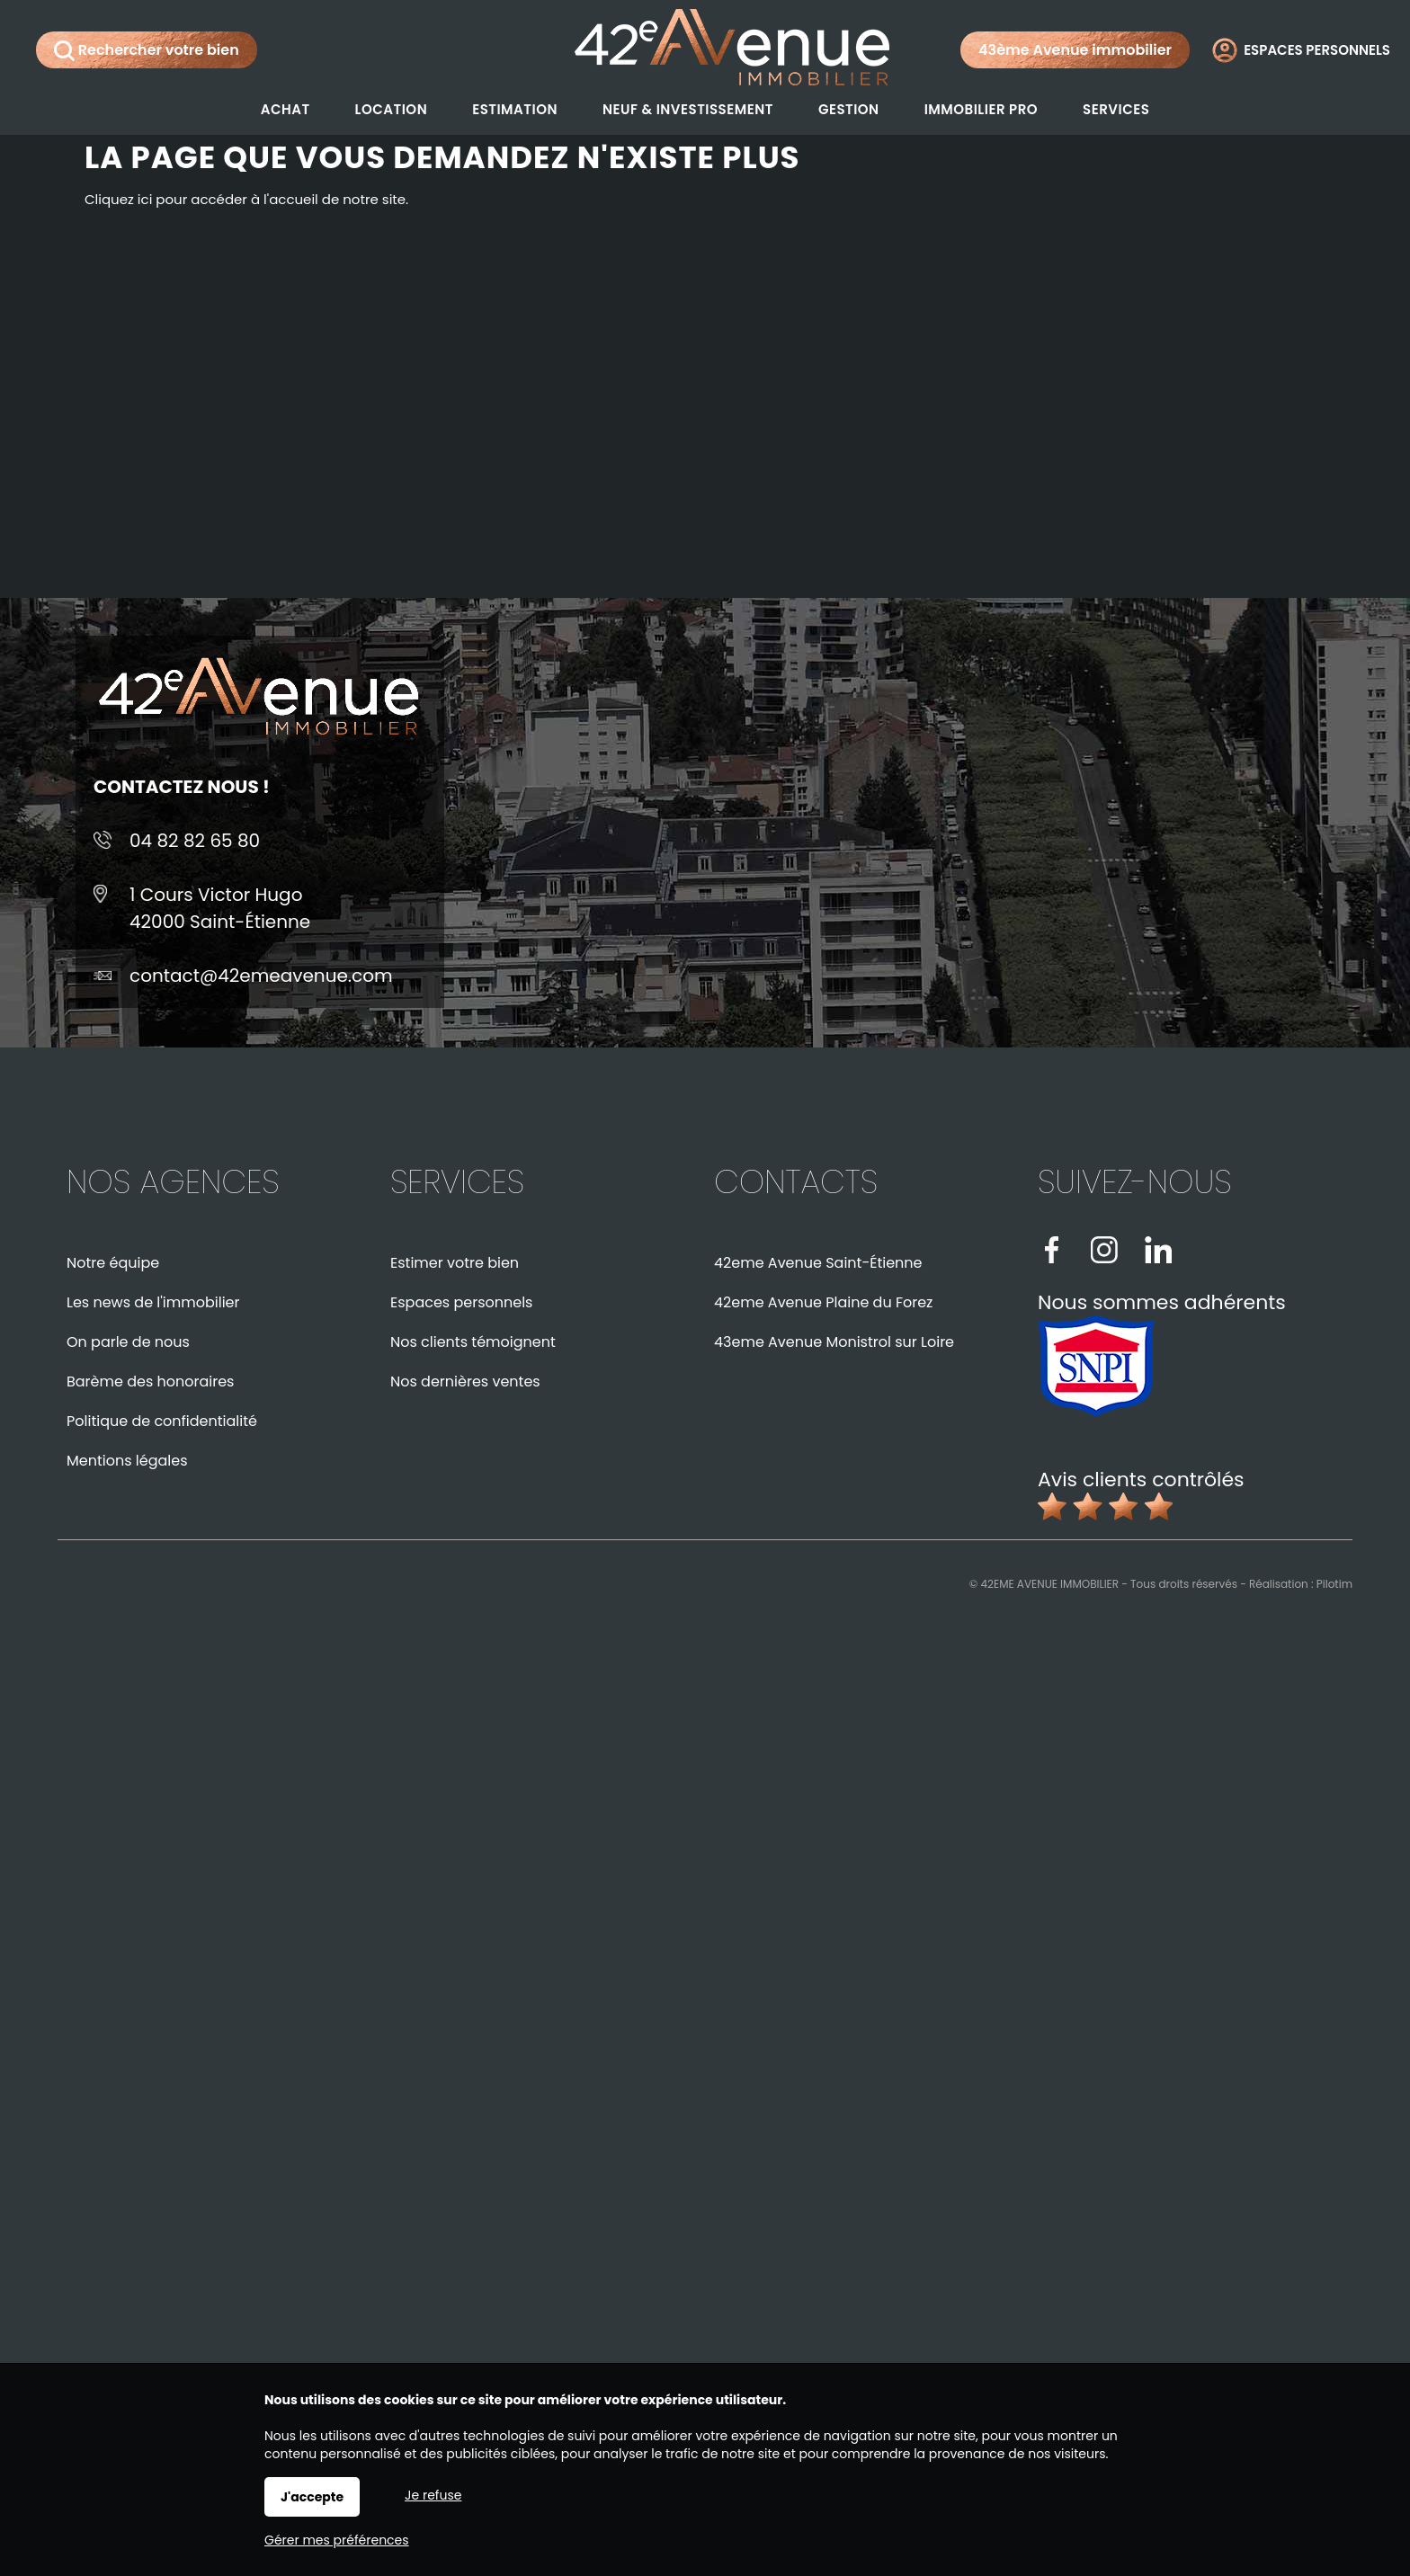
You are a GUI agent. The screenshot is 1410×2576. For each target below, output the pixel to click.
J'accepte (312, 2497)
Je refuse (433, 2495)
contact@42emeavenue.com (261, 975)
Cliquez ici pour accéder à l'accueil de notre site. (246, 199)
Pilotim (1334, 1583)
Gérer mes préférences (336, 2540)
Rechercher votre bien (146, 50)
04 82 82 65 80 (194, 840)
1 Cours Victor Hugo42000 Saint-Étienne (219, 908)
